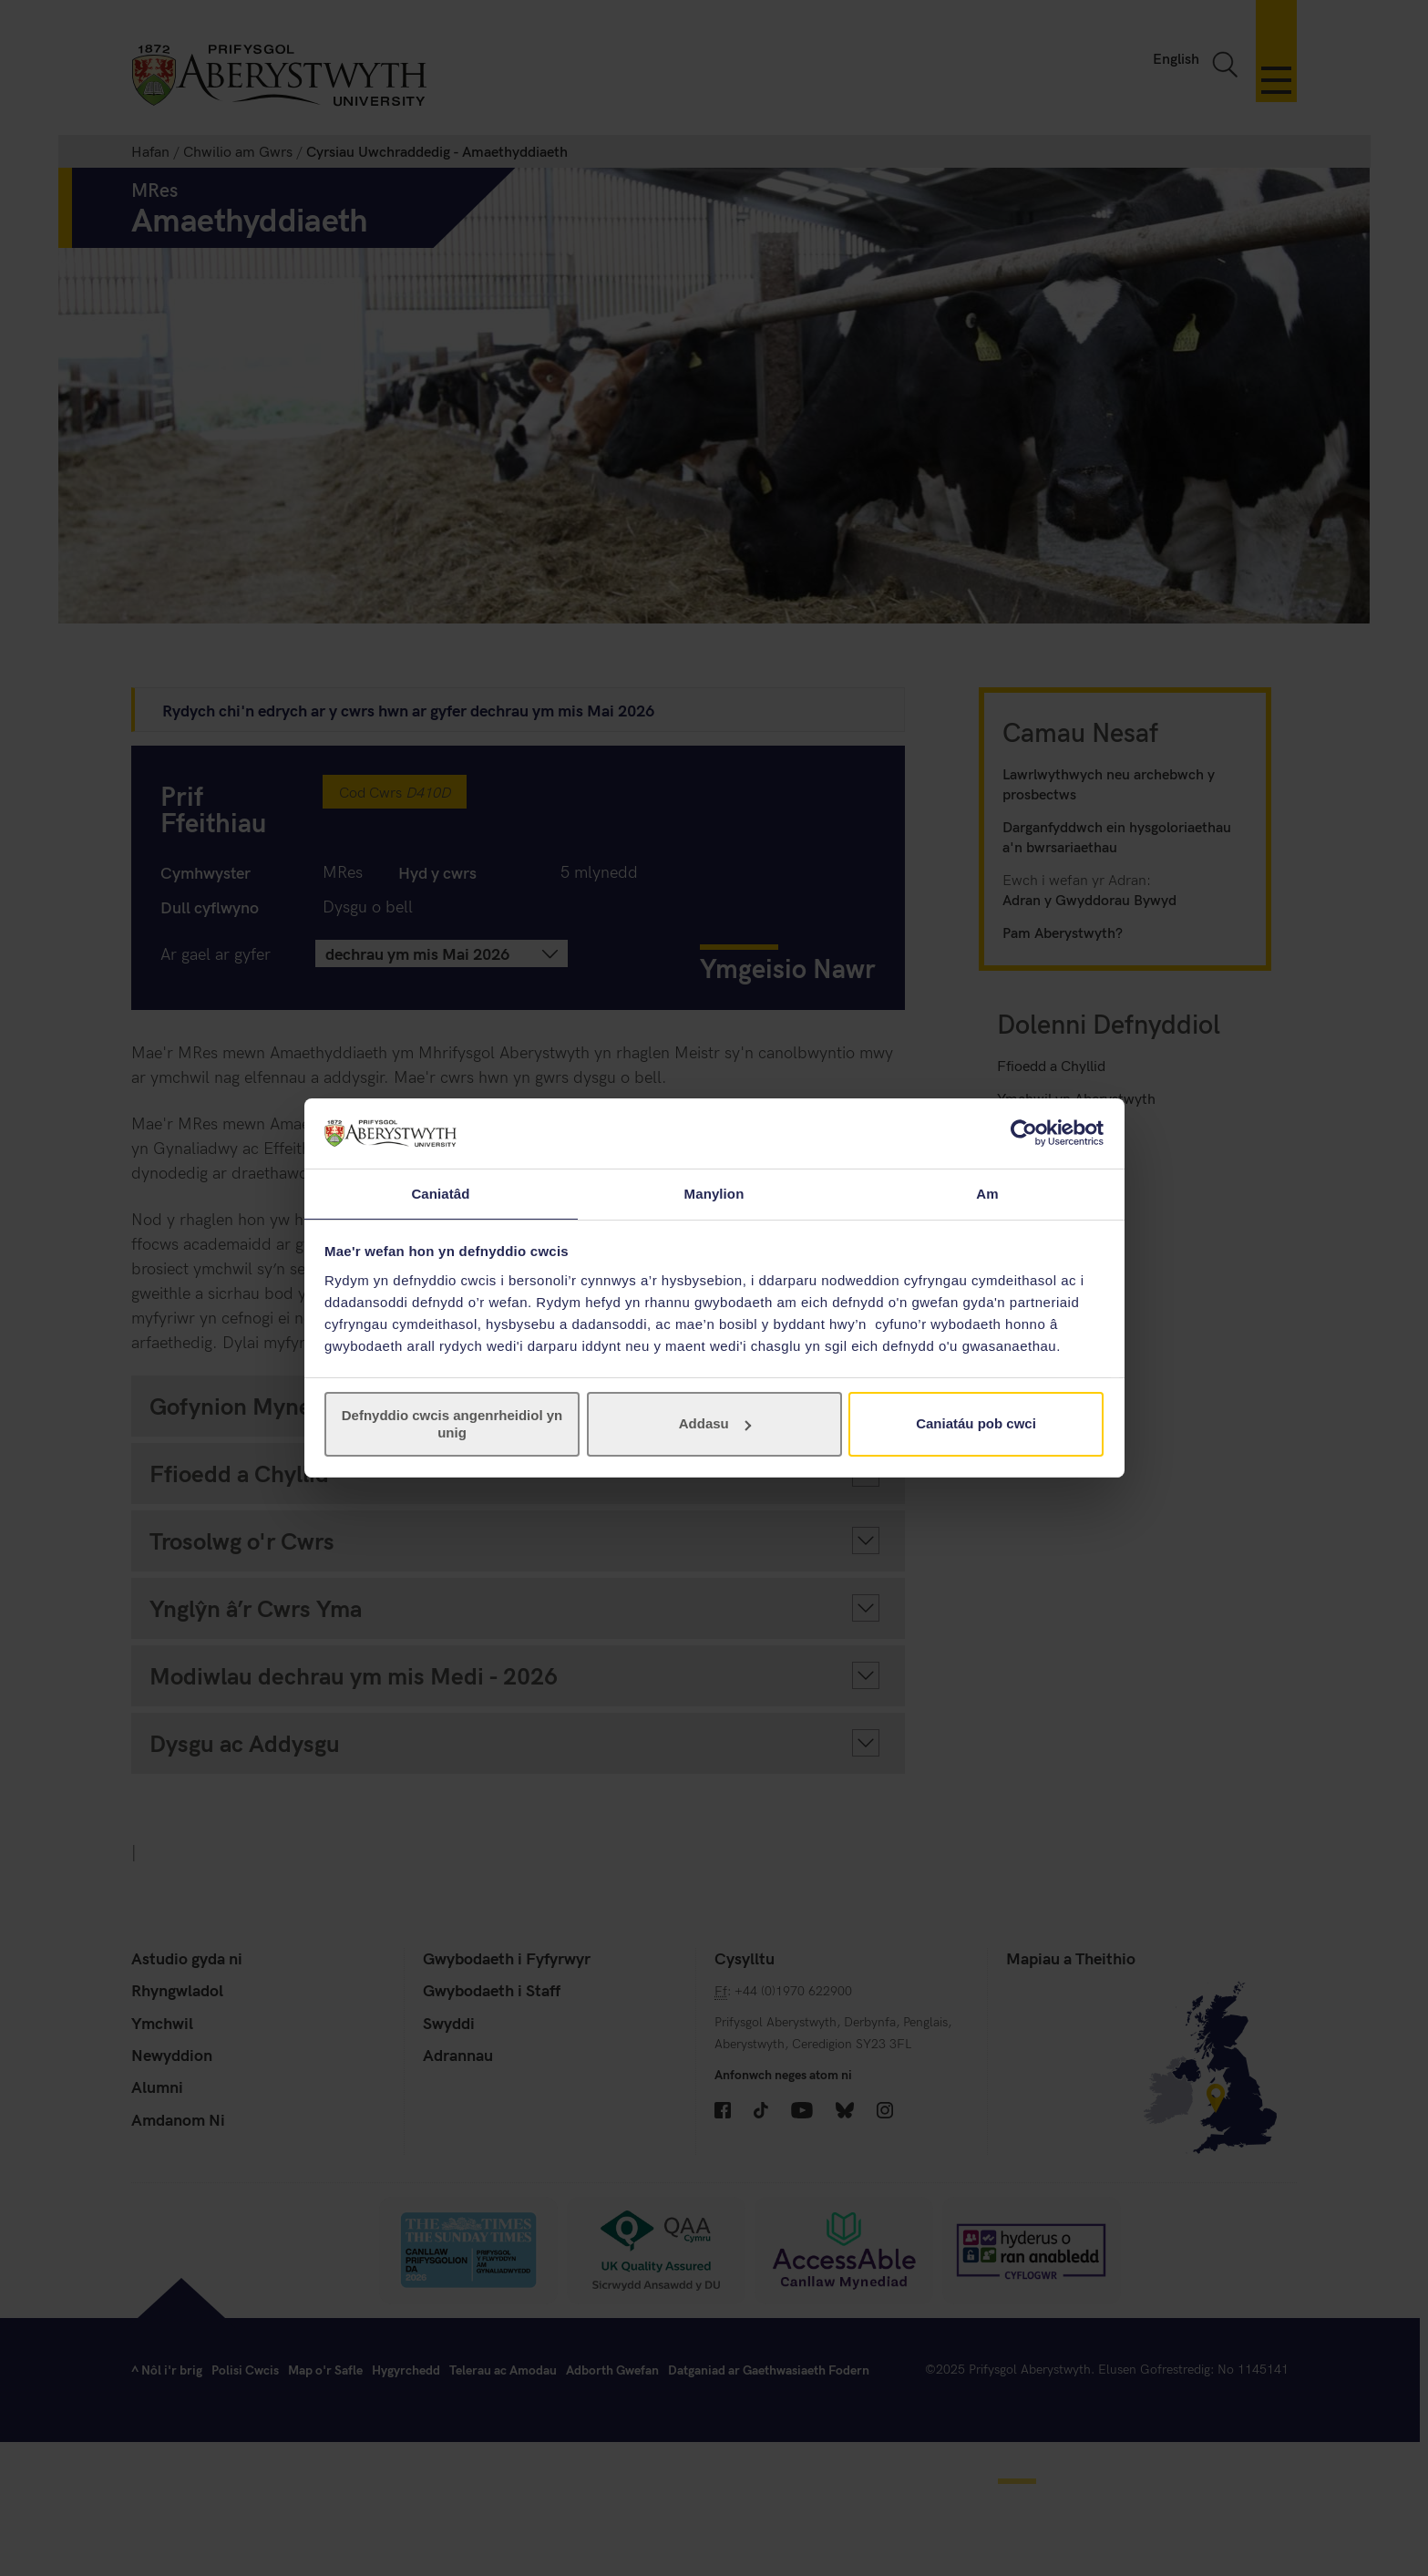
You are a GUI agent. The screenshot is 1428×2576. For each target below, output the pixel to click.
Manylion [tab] (714, 1192)
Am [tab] (987, 1192)
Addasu (715, 1424)
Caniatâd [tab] (440, 1192)
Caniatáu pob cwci (976, 1424)
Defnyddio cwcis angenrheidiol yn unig (452, 1424)
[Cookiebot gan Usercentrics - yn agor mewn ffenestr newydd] (1024, 1132)
